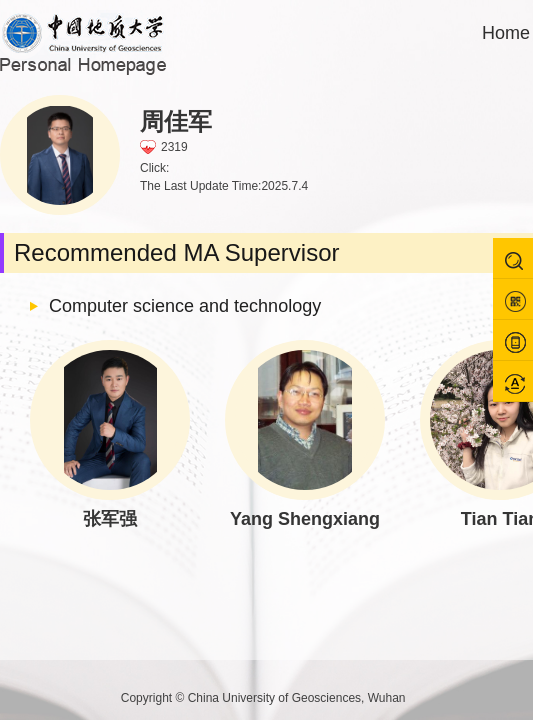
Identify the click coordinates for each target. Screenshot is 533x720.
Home (506, 33)
